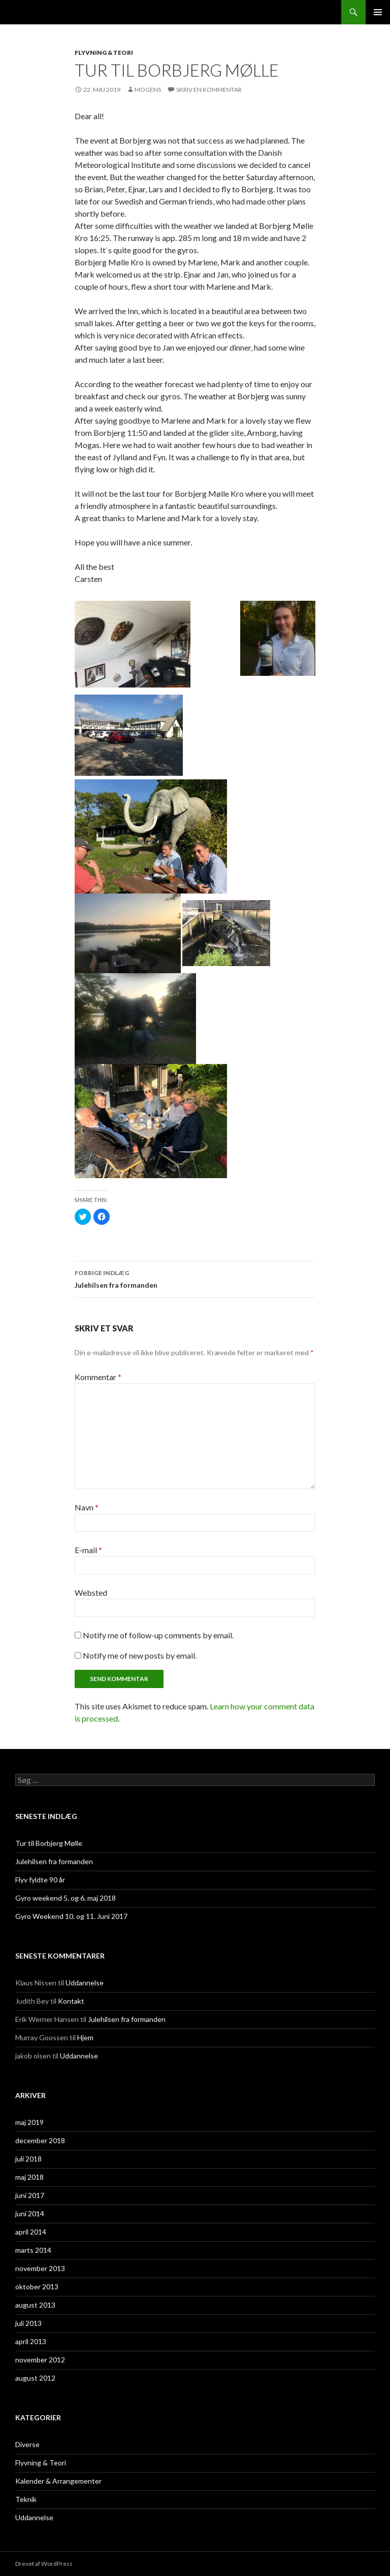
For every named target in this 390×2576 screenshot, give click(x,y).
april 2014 (30, 2231)
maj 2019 (29, 2122)
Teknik (26, 2499)
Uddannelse (85, 1982)
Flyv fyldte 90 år (40, 1879)
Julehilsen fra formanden (195, 1278)
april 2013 (30, 2341)
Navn (87, 1507)
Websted (91, 1592)
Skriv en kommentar (209, 89)
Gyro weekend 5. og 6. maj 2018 (65, 1898)
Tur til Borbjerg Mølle (48, 1843)
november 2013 (40, 2268)
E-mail (88, 1550)
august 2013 (35, 2304)
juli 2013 (28, 2323)
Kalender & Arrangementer (58, 2481)
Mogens (148, 89)
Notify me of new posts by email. (140, 1655)
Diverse (27, 2444)
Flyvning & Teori (104, 52)
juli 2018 (28, 2158)
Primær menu (378, 12)
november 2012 (40, 2359)
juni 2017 (29, 2195)
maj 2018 (29, 2177)
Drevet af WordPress (44, 2563)
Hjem (85, 2037)
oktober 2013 (36, 2286)
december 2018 (40, 2140)
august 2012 (35, 2378)
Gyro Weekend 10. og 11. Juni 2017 (71, 1916)
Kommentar (98, 1377)
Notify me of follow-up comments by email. (158, 1635)
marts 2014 (33, 2250)
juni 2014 (29, 2213)
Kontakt (71, 2001)
